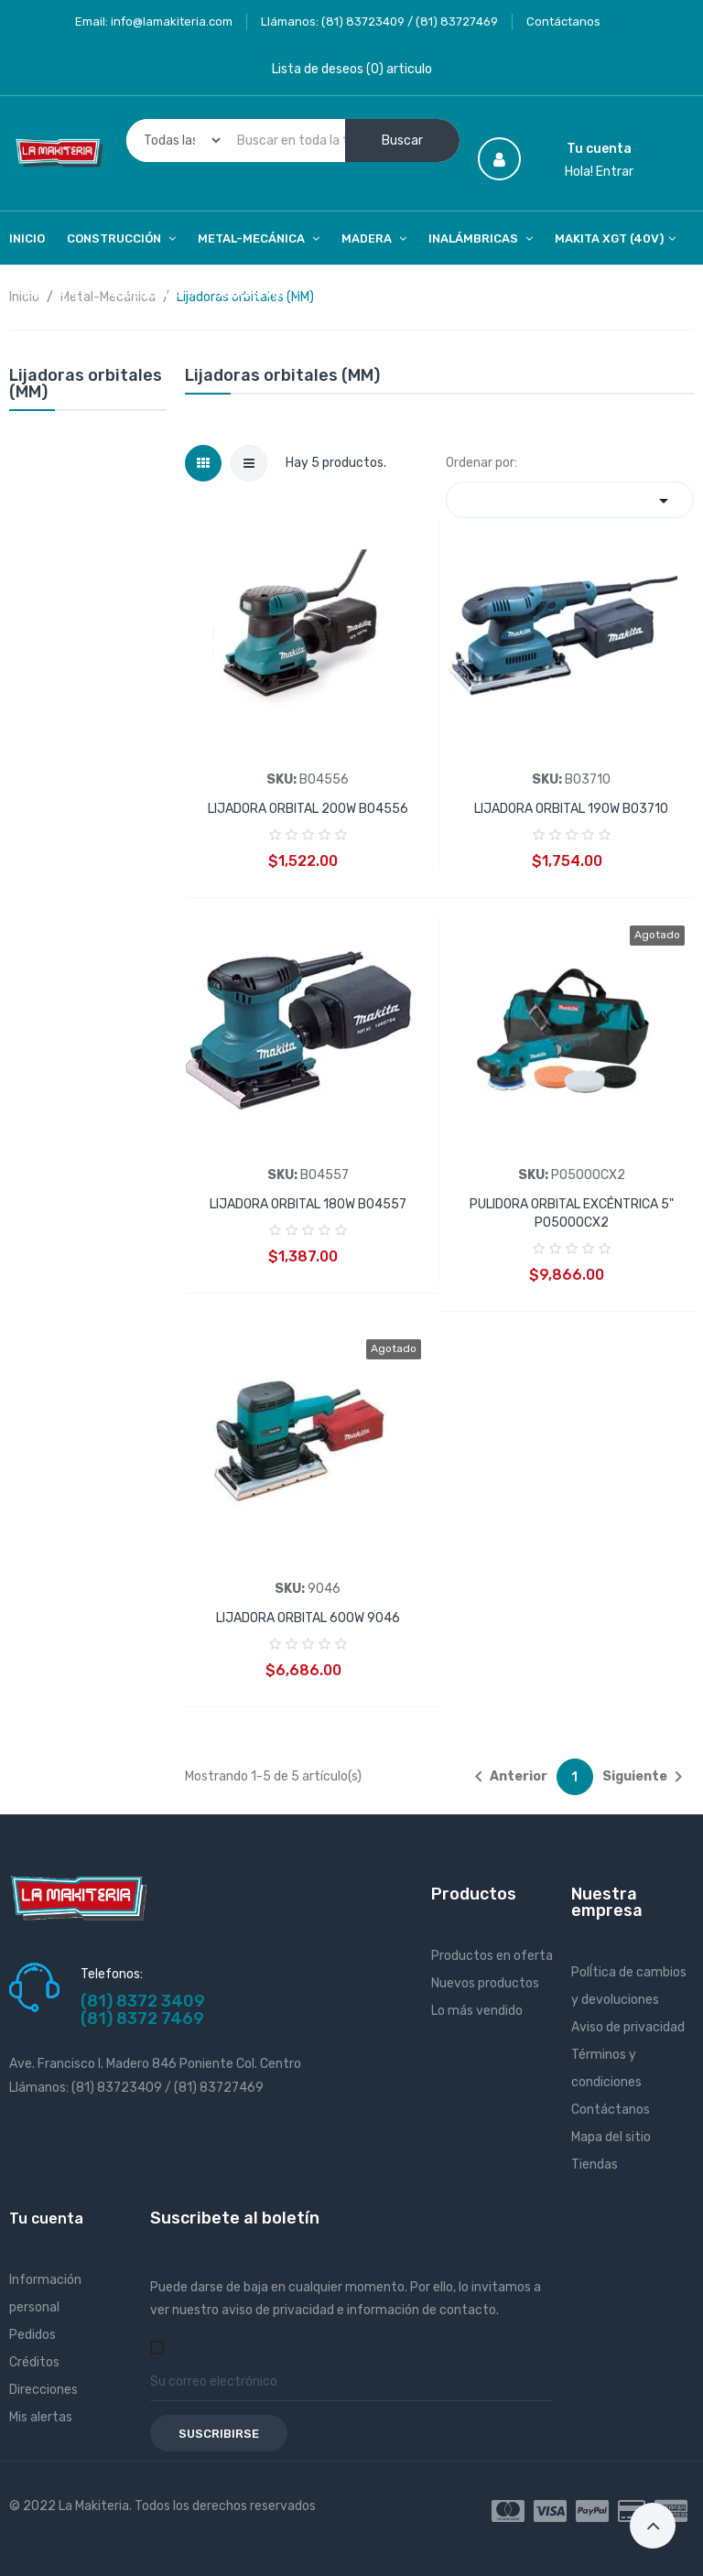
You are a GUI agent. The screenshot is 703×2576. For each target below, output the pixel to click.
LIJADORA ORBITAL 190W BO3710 (571, 809)
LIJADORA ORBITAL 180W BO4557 (308, 1204)
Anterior (507, 1777)
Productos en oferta (492, 1956)
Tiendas (594, 2164)
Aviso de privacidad (628, 2027)
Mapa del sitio (611, 2137)
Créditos (34, 2362)
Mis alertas (40, 2417)
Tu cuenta (46, 2218)
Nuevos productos (485, 1983)
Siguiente (645, 1777)
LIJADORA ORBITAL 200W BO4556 (308, 809)
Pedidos (32, 2335)
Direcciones (43, 2389)
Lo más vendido (477, 2011)
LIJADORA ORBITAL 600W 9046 (308, 1618)
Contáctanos (563, 21)
